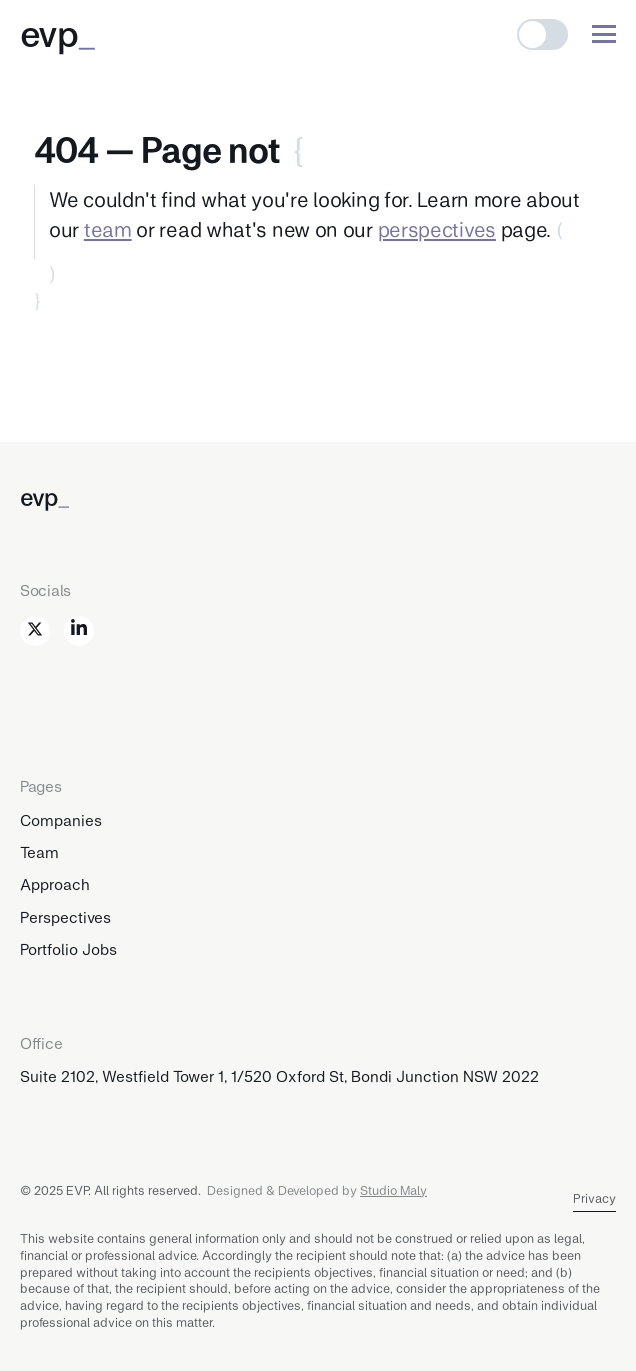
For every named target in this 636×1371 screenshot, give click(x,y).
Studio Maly (393, 1190)
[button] (542, 34)
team (108, 228)
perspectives (437, 228)
